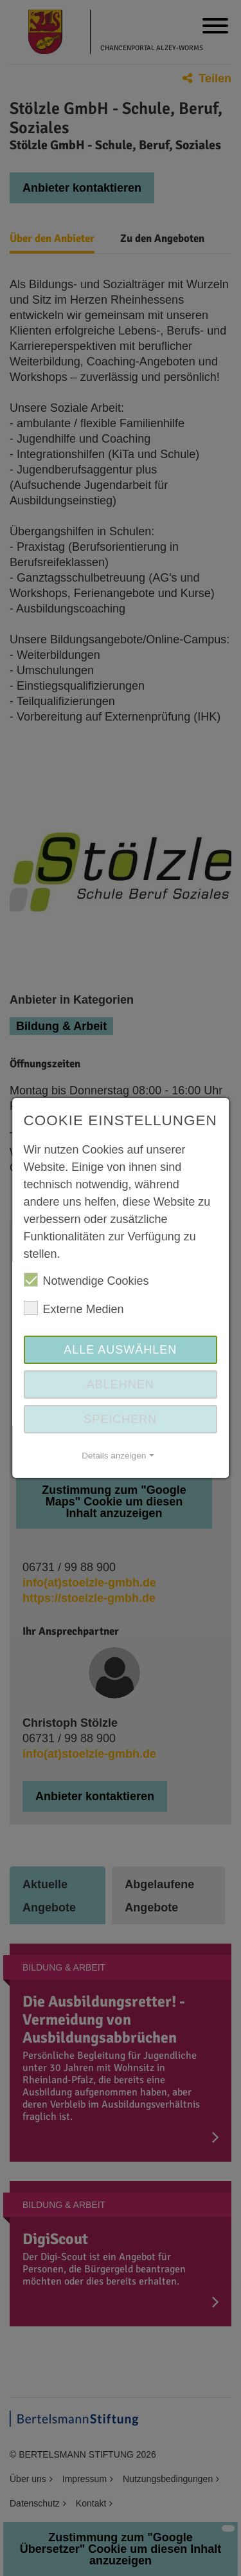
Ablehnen (120, 1384)
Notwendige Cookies (86, 1280)
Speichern (120, 1419)
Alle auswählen (120, 1349)
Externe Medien (74, 1308)
